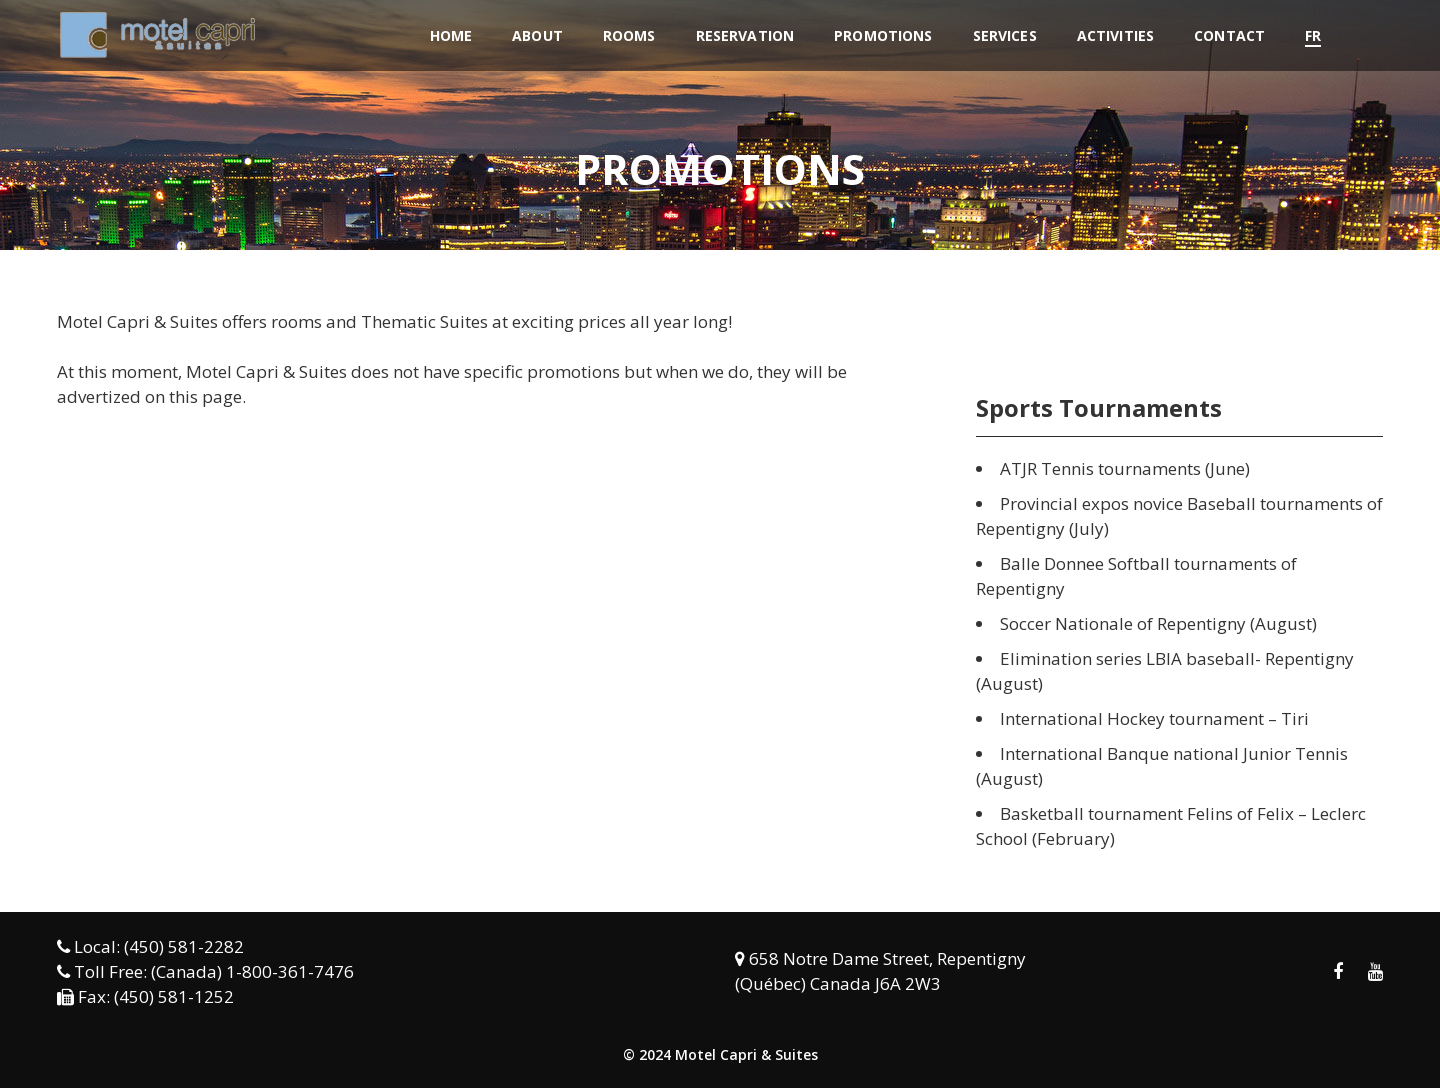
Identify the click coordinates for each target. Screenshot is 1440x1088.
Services (1005, 35)
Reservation (745, 35)
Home (451, 35)
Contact (1229, 35)
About (537, 35)
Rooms (629, 35)
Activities (1115, 35)
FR (1313, 35)
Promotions (883, 35)
